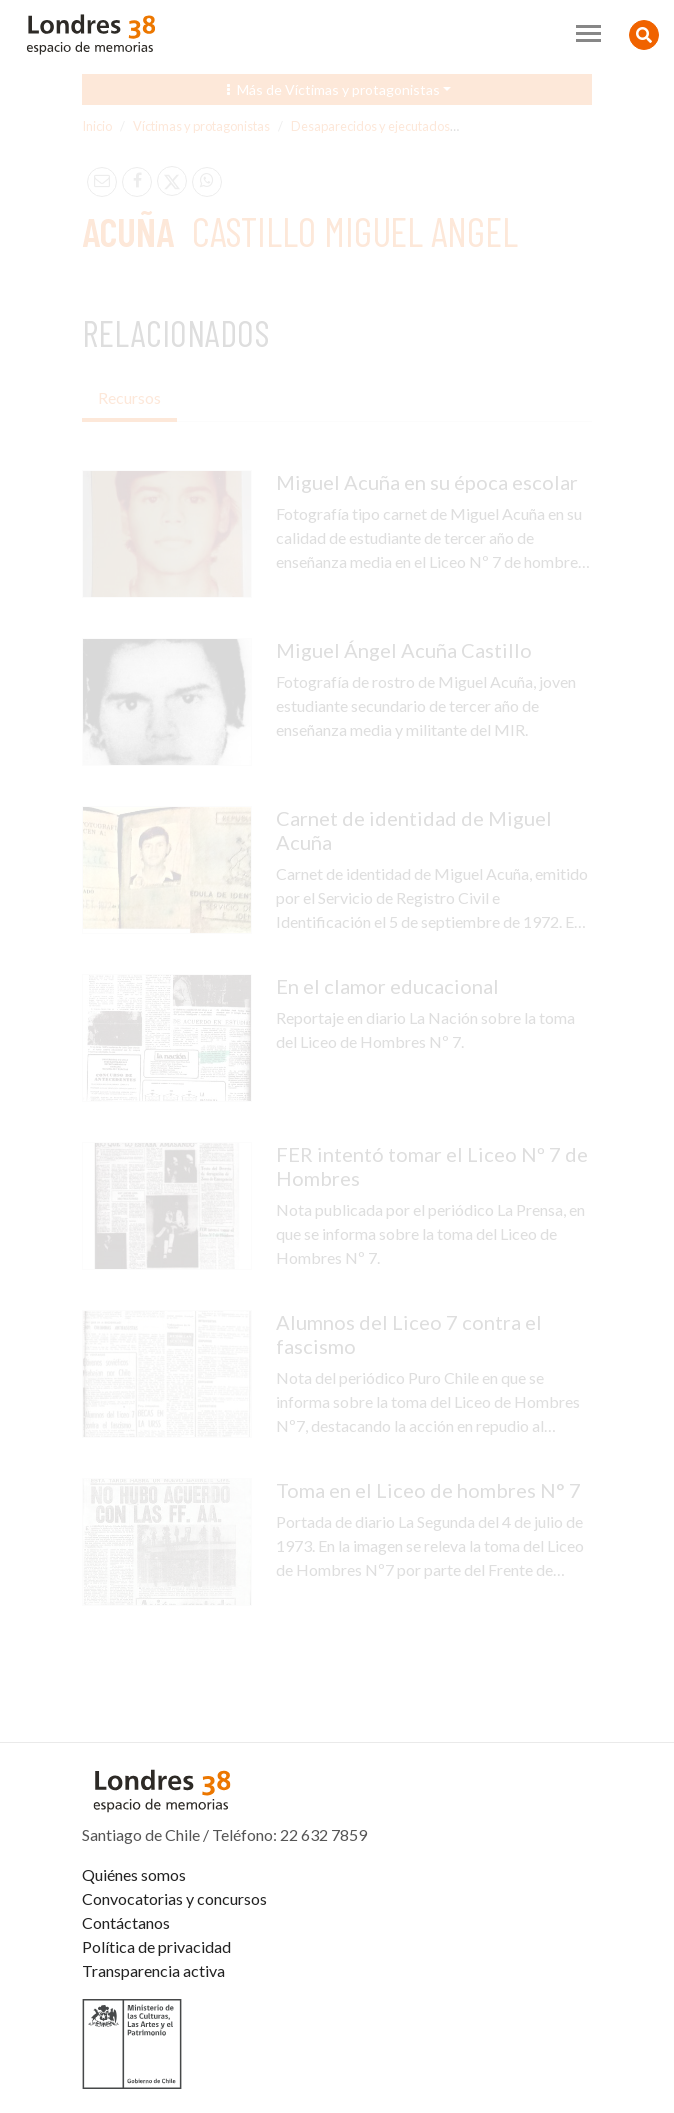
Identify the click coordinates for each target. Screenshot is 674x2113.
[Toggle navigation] (588, 33)
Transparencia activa (153, 1970)
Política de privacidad (156, 1946)
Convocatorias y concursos (174, 1898)
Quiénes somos (134, 1874)
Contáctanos (126, 1922)
